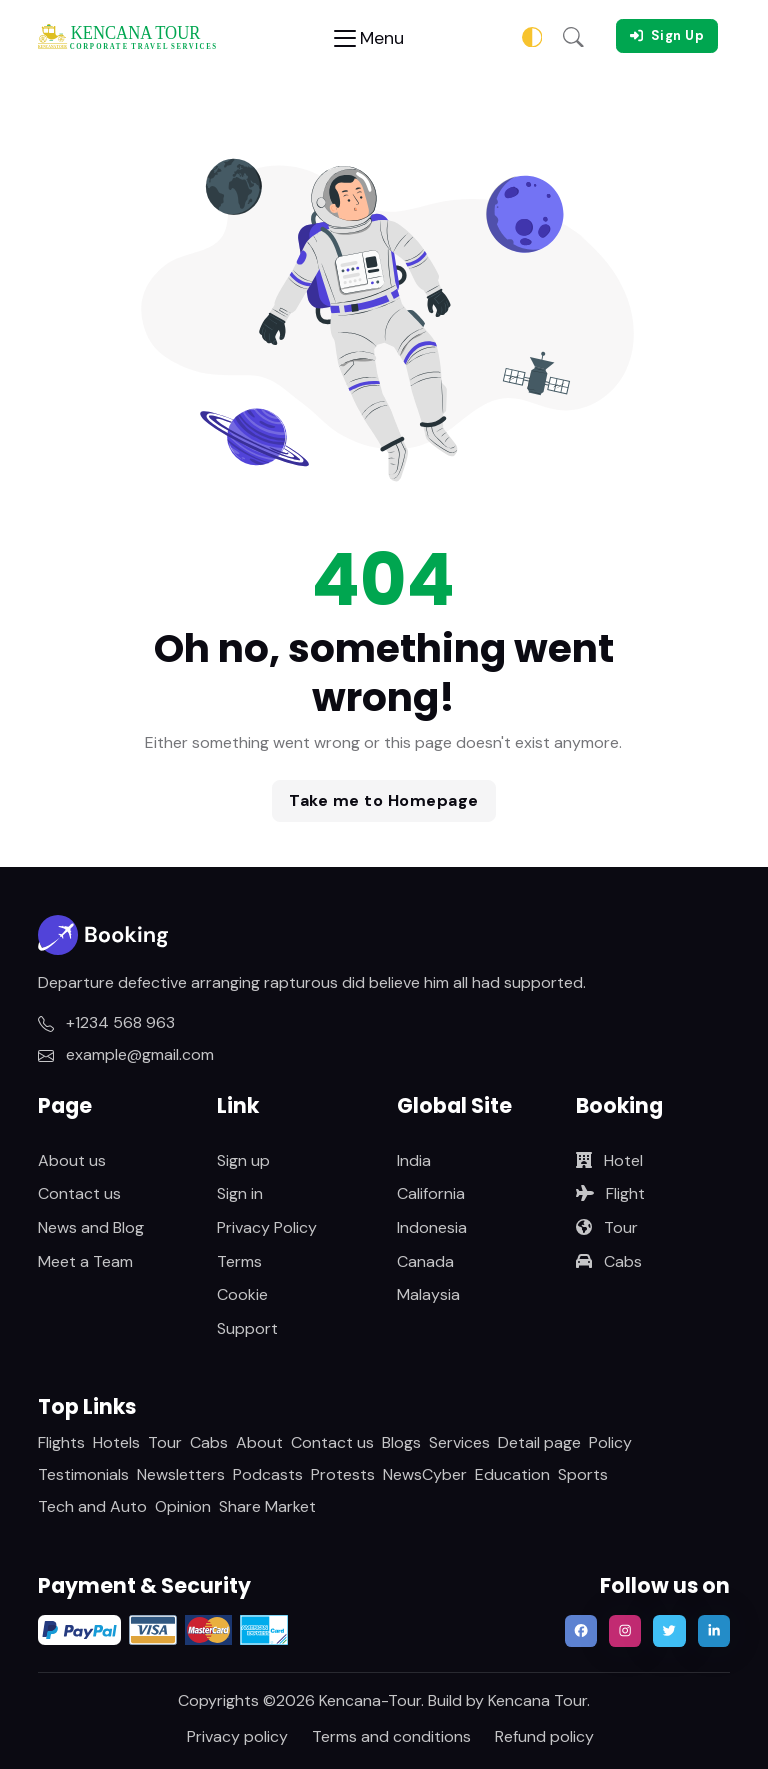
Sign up (243, 1160)
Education (512, 1474)
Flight (610, 1193)
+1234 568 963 (106, 1022)
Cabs (609, 1261)
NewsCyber (425, 1474)
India (414, 1160)
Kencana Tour (537, 1700)
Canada (425, 1261)
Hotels (116, 1442)
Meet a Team (85, 1261)
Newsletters (181, 1474)
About (259, 1442)
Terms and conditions (391, 1736)
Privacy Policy (267, 1227)
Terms (239, 1261)
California (431, 1193)
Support (247, 1328)
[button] (573, 36)
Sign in (240, 1193)
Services (459, 1442)
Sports (583, 1474)
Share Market (267, 1506)
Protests (343, 1474)
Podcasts (268, 1474)
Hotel (609, 1160)
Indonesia (432, 1227)
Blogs (401, 1442)
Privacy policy (237, 1736)
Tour (607, 1227)
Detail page (539, 1442)
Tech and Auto (92, 1506)
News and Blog (91, 1227)
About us (72, 1160)
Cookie (242, 1294)
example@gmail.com (126, 1054)
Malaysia (428, 1294)
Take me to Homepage (384, 800)
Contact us (79, 1193)
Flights (61, 1442)
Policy (610, 1442)
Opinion (183, 1506)
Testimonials (83, 1474)
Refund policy (544, 1736)
